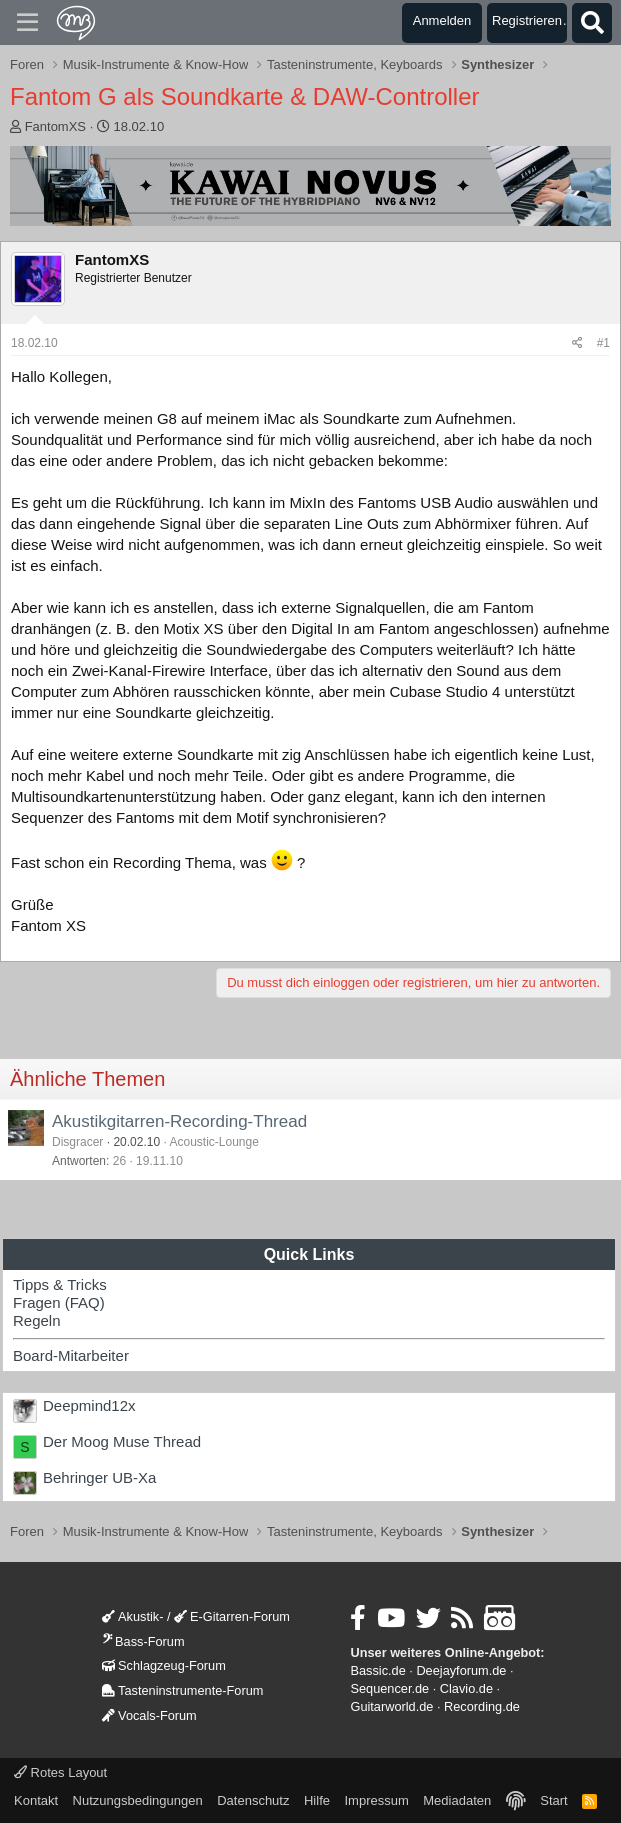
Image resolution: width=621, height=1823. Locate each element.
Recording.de (482, 1706)
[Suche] (592, 23)
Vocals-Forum (149, 1715)
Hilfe (317, 1800)
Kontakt (36, 1800)
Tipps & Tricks (60, 1284)
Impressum (376, 1800)
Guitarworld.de (391, 1706)
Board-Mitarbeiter (71, 1355)
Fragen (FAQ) (59, 1302)
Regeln (37, 1320)
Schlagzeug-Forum (164, 1665)
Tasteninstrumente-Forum (182, 1690)
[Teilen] (577, 343)
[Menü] (27, 23)
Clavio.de (466, 1688)
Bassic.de (377, 1670)
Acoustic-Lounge (213, 1142)
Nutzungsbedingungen (138, 1800)
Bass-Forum (143, 1641)
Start (553, 1800)
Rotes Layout (60, 1772)
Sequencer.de (389, 1688)
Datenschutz (253, 1800)
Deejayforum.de (461, 1670)
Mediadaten (457, 1800)
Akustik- (132, 1616)
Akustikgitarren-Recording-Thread (179, 1121)
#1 (603, 343)
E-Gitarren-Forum (232, 1616)
